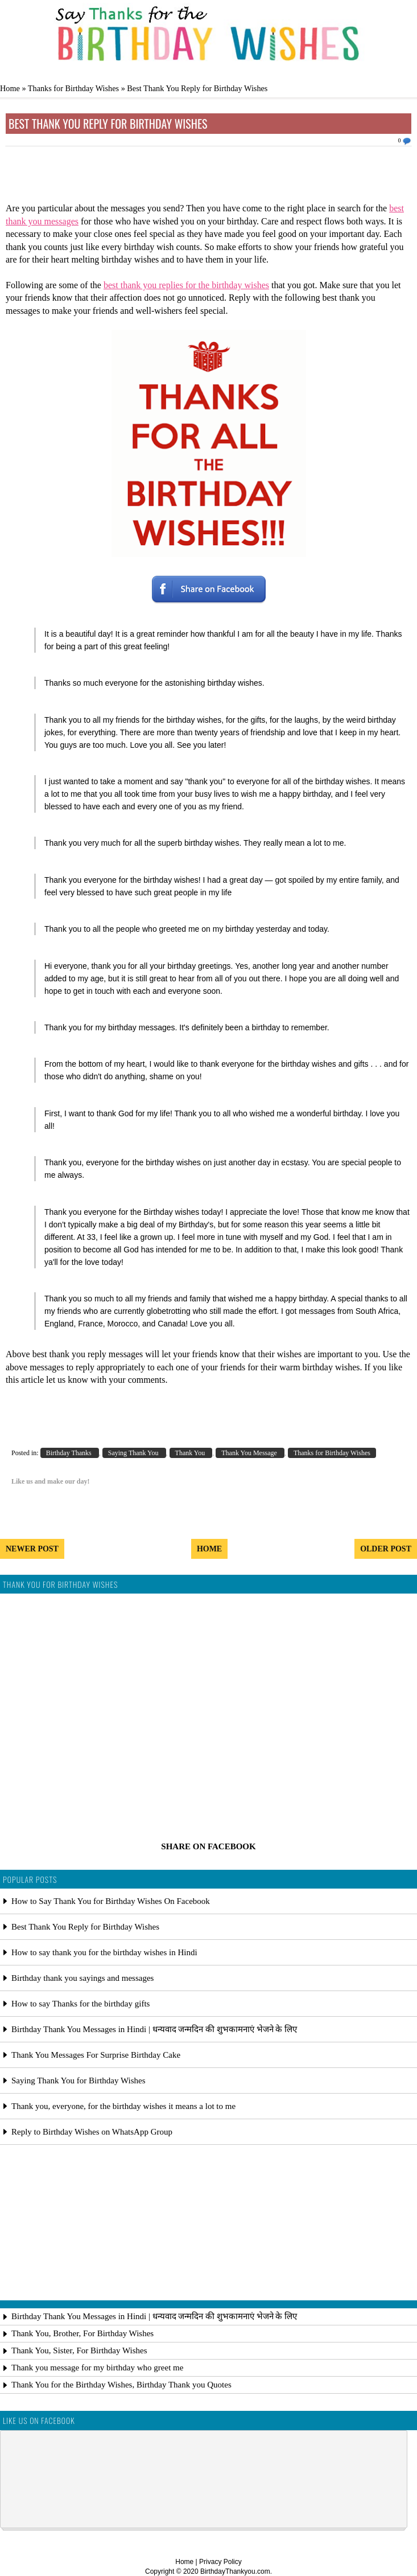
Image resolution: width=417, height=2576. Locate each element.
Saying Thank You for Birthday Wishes (78, 2080)
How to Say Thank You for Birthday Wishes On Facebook (110, 1901)
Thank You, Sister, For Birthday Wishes (79, 2350)
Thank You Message (250, 1453)
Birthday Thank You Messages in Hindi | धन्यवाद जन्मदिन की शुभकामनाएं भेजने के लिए (154, 2029)
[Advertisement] (209, 178)
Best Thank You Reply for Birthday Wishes (108, 123)
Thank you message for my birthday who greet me (97, 2367)
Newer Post (32, 1549)
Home (10, 88)
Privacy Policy (220, 2562)
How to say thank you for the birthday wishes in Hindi (104, 1952)
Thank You (191, 1453)
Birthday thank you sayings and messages (82, 1978)
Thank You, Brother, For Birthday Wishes (82, 2333)
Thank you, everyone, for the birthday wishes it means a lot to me (123, 2106)
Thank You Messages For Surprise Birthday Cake (95, 2054)
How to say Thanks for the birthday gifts (80, 2003)
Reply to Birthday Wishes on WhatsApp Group (91, 2131)
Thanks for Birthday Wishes (73, 88)
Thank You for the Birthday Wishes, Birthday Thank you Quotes (121, 2384)
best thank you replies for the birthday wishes (186, 285)
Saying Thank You (134, 1453)
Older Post (385, 1549)
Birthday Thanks (69, 1453)
